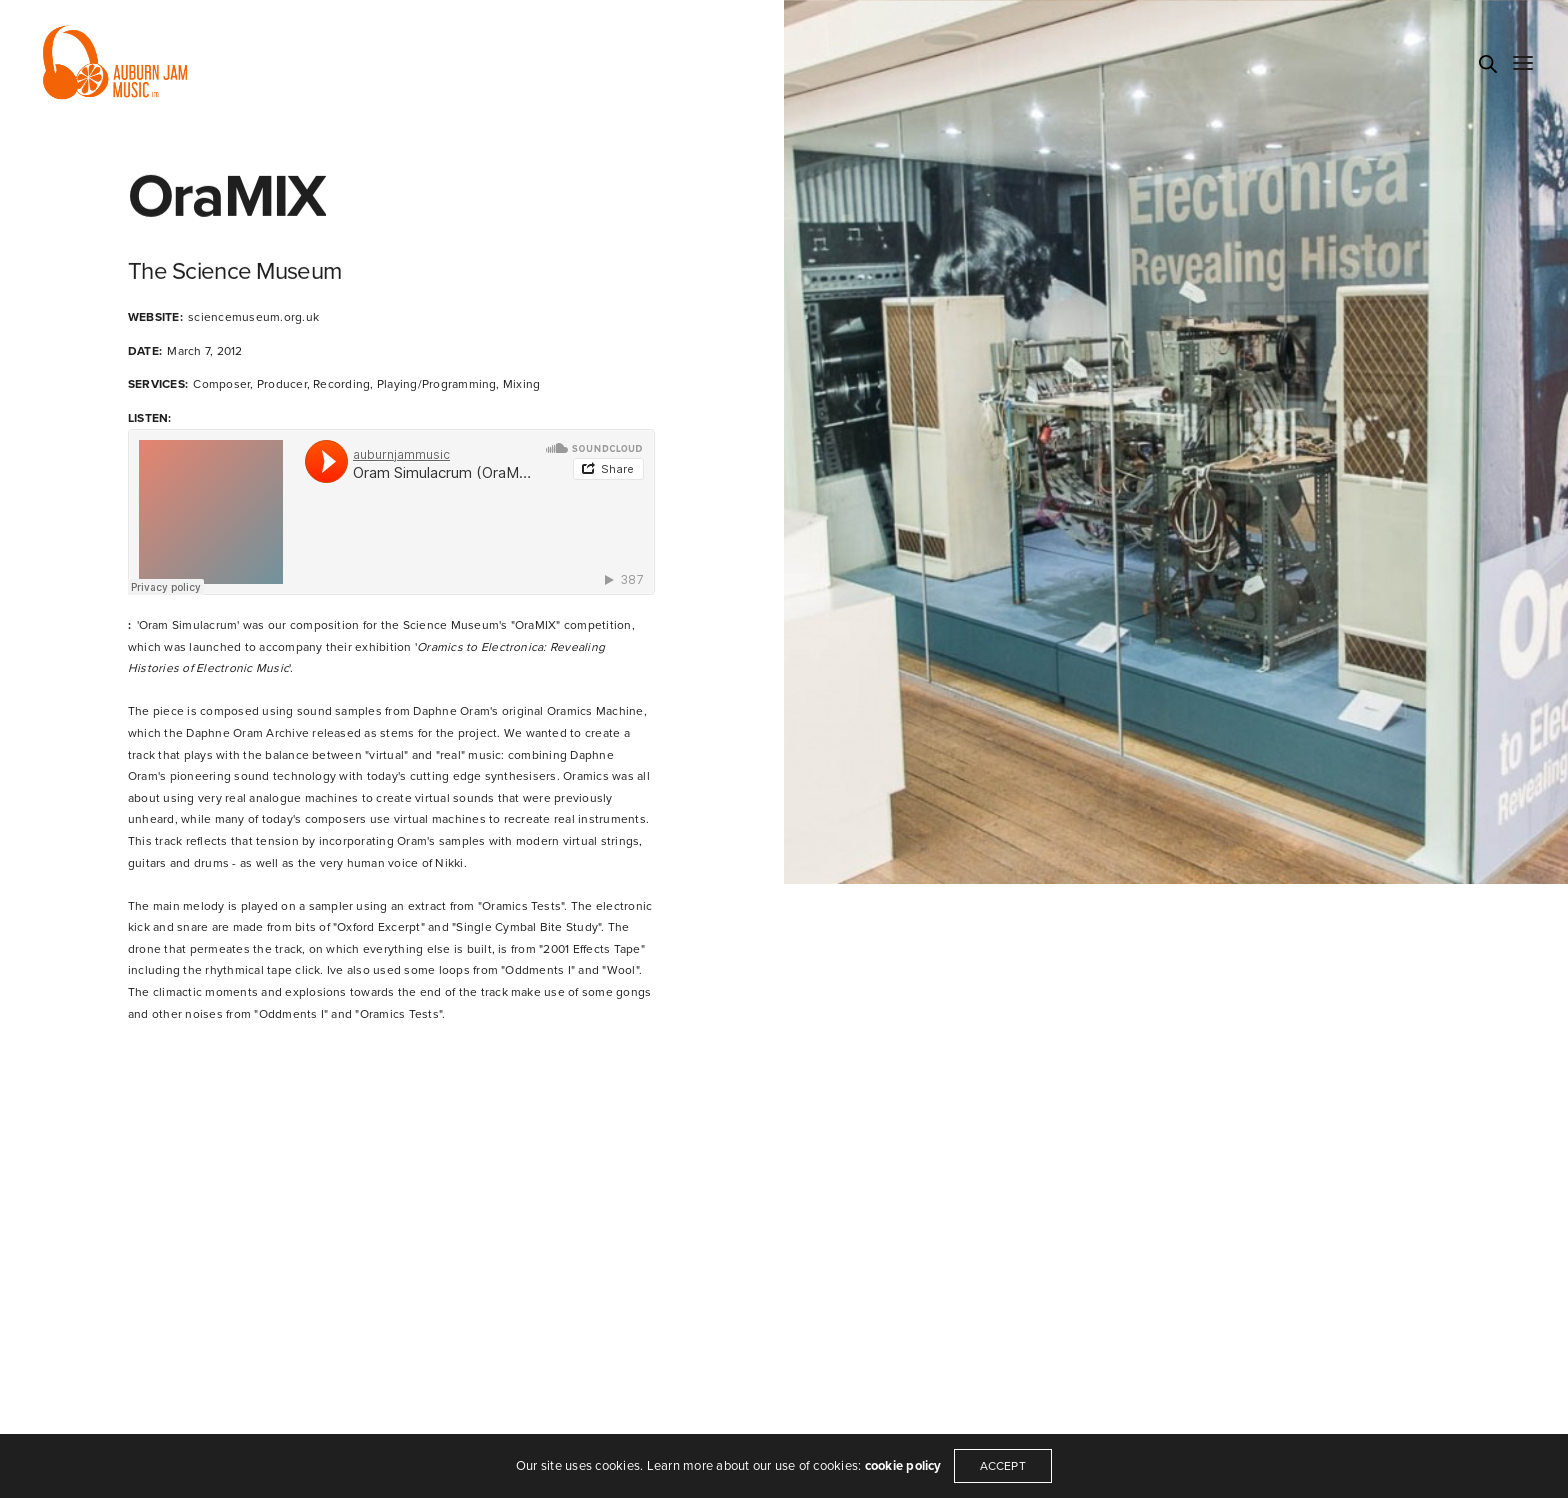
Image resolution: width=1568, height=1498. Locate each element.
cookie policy (898, 1466)
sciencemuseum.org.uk (254, 317)
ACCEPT (1007, 1466)
